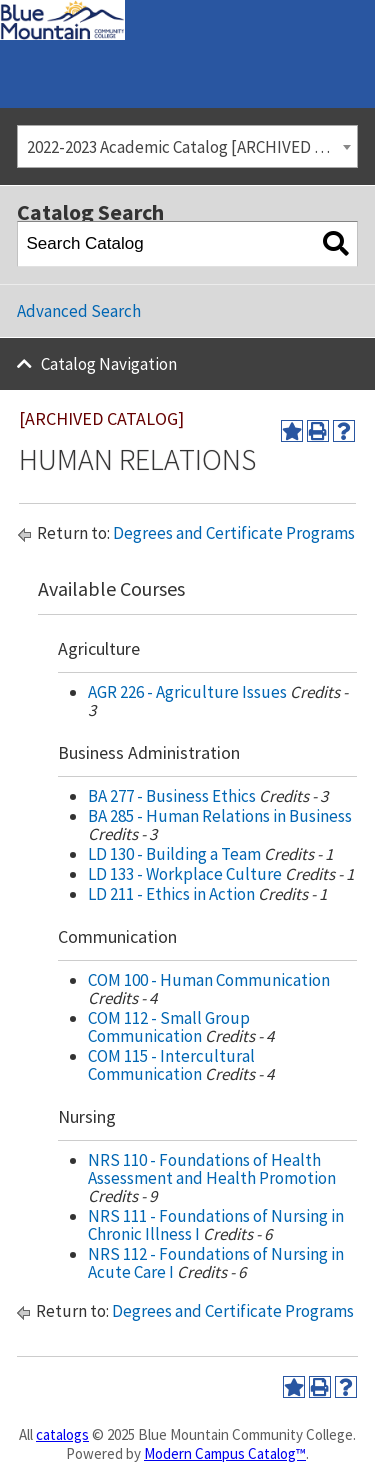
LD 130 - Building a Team (174, 854)
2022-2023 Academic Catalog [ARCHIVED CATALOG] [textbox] (192, 147)
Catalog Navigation (109, 364)
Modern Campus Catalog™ (225, 1453)
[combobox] (187, 146)
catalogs (62, 1434)
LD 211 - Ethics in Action (171, 894)
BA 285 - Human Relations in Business (220, 816)
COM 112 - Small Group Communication (169, 1027)
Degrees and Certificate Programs (234, 533)
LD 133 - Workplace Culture (185, 874)
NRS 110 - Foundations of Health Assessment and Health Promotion (212, 1169)
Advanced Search (79, 311)
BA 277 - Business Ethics (172, 796)
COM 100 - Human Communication (209, 980)
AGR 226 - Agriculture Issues (187, 692)
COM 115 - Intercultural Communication (171, 1065)
